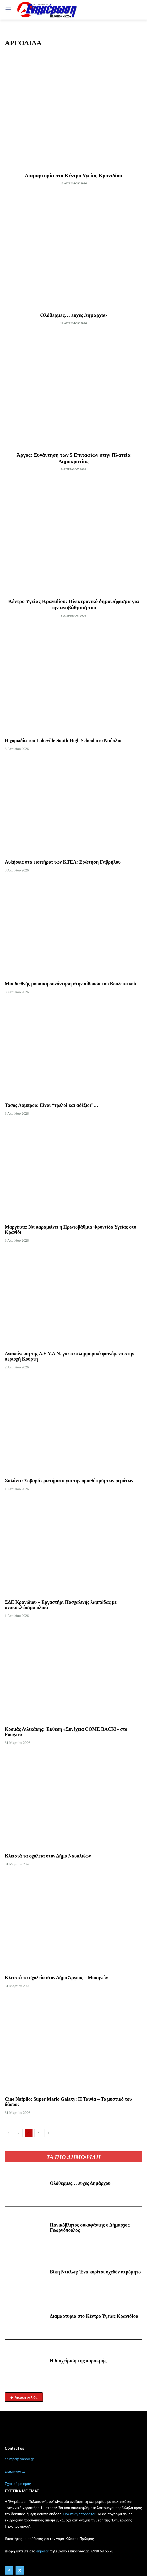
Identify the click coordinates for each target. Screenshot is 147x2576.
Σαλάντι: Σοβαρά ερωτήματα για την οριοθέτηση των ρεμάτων (69, 1480)
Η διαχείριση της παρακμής (78, 2360)
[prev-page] (9, 2133)
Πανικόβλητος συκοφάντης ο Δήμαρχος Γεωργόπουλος (90, 2227)
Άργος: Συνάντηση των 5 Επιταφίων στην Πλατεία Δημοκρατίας (73, 458)
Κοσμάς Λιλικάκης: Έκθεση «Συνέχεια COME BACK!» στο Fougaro (66, 1731)
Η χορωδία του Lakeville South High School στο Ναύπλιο (63, 740)
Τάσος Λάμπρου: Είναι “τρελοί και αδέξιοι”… (51, 1105)
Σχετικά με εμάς (18, 2484)
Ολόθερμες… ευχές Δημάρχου (73, 315)
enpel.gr (42, 2551)
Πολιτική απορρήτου (79, 2514)
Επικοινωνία (15, 2471)
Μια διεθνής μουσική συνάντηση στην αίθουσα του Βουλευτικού (70, 983)
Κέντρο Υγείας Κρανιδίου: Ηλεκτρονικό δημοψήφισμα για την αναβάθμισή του (73, 604)
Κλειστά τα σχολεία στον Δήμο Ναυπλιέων (48, 1855)
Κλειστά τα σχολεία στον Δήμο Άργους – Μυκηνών (56, 1977)
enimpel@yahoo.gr (19, 2459)
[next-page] (48, 2133)
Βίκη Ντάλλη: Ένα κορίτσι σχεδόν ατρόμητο (95, 2271)
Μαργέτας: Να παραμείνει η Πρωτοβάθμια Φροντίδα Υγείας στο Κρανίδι (70, 1229)
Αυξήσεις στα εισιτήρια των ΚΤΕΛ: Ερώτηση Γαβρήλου (63, 862)
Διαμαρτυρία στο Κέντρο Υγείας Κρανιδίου (73, 175)
